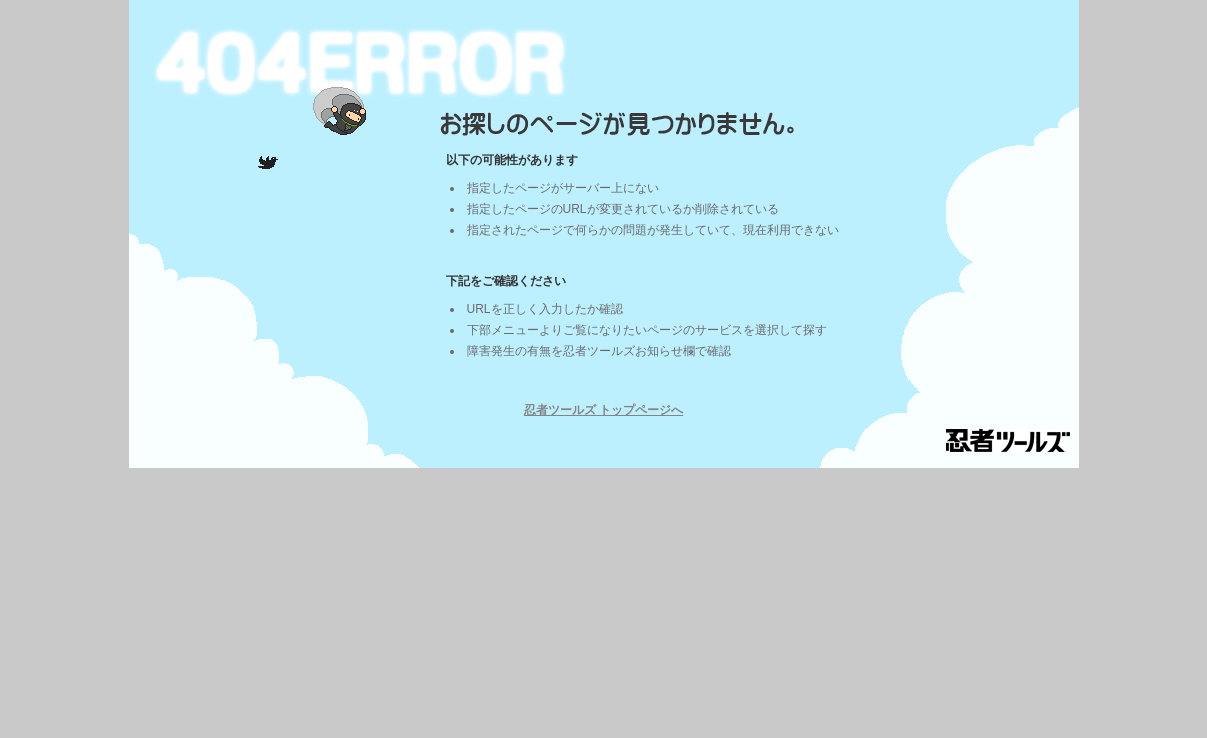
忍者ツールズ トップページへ (603, 410)
